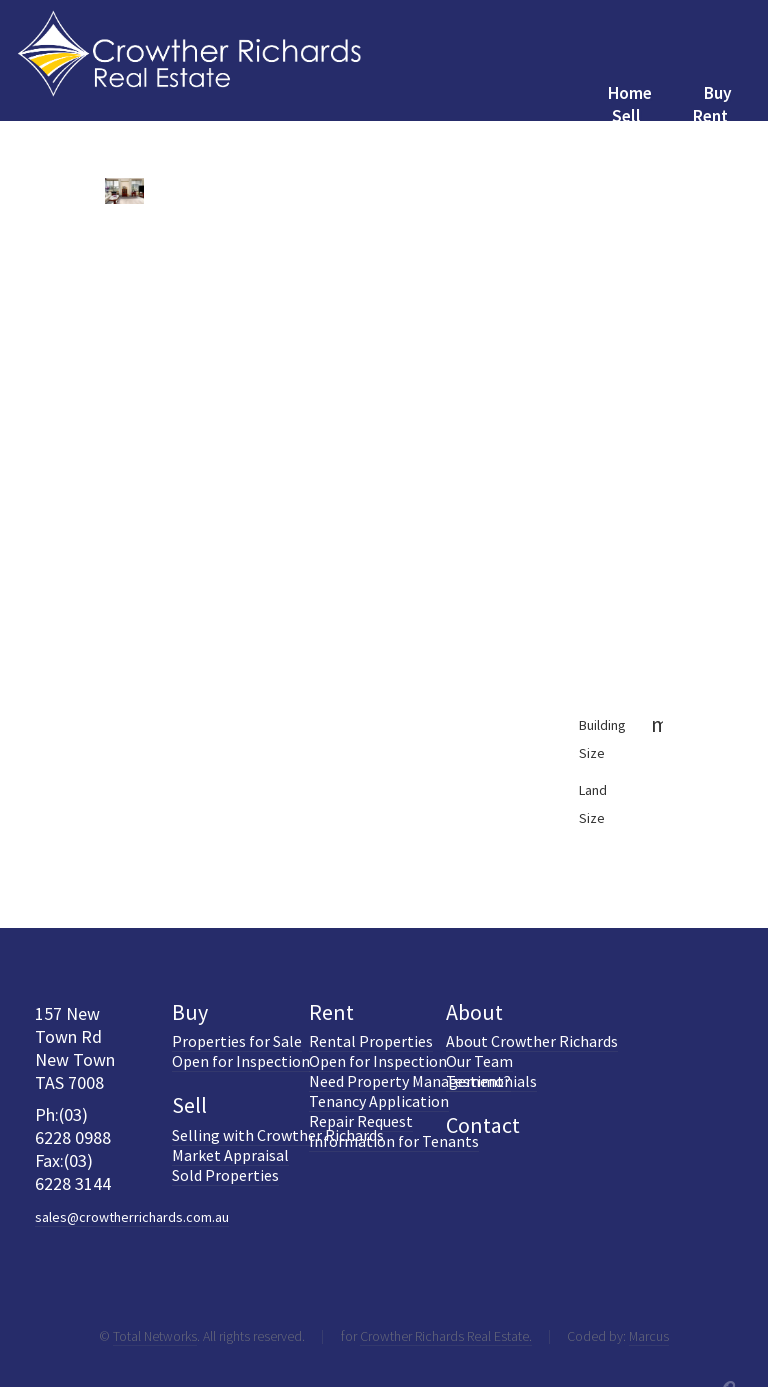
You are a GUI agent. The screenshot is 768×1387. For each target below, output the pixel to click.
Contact (483, 1125)
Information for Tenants (394, 1141)
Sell (189, 1105)
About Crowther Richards (532, 1041)
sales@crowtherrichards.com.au (132, 1217)
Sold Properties (225, 1175)
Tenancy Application (379, 1101)
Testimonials (491, 1081)
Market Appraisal (230, 1155)
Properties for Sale (237, 1041)
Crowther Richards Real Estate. (446, 1336)
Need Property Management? (410, 1081)
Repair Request (361, 1121)
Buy (190, 1012)
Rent (331, 1012)
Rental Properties (371, 1041)
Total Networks (155, 1336)
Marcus (649, 1336)
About (474, 1012)
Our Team (479, 1061)
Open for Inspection (241, 1061)
